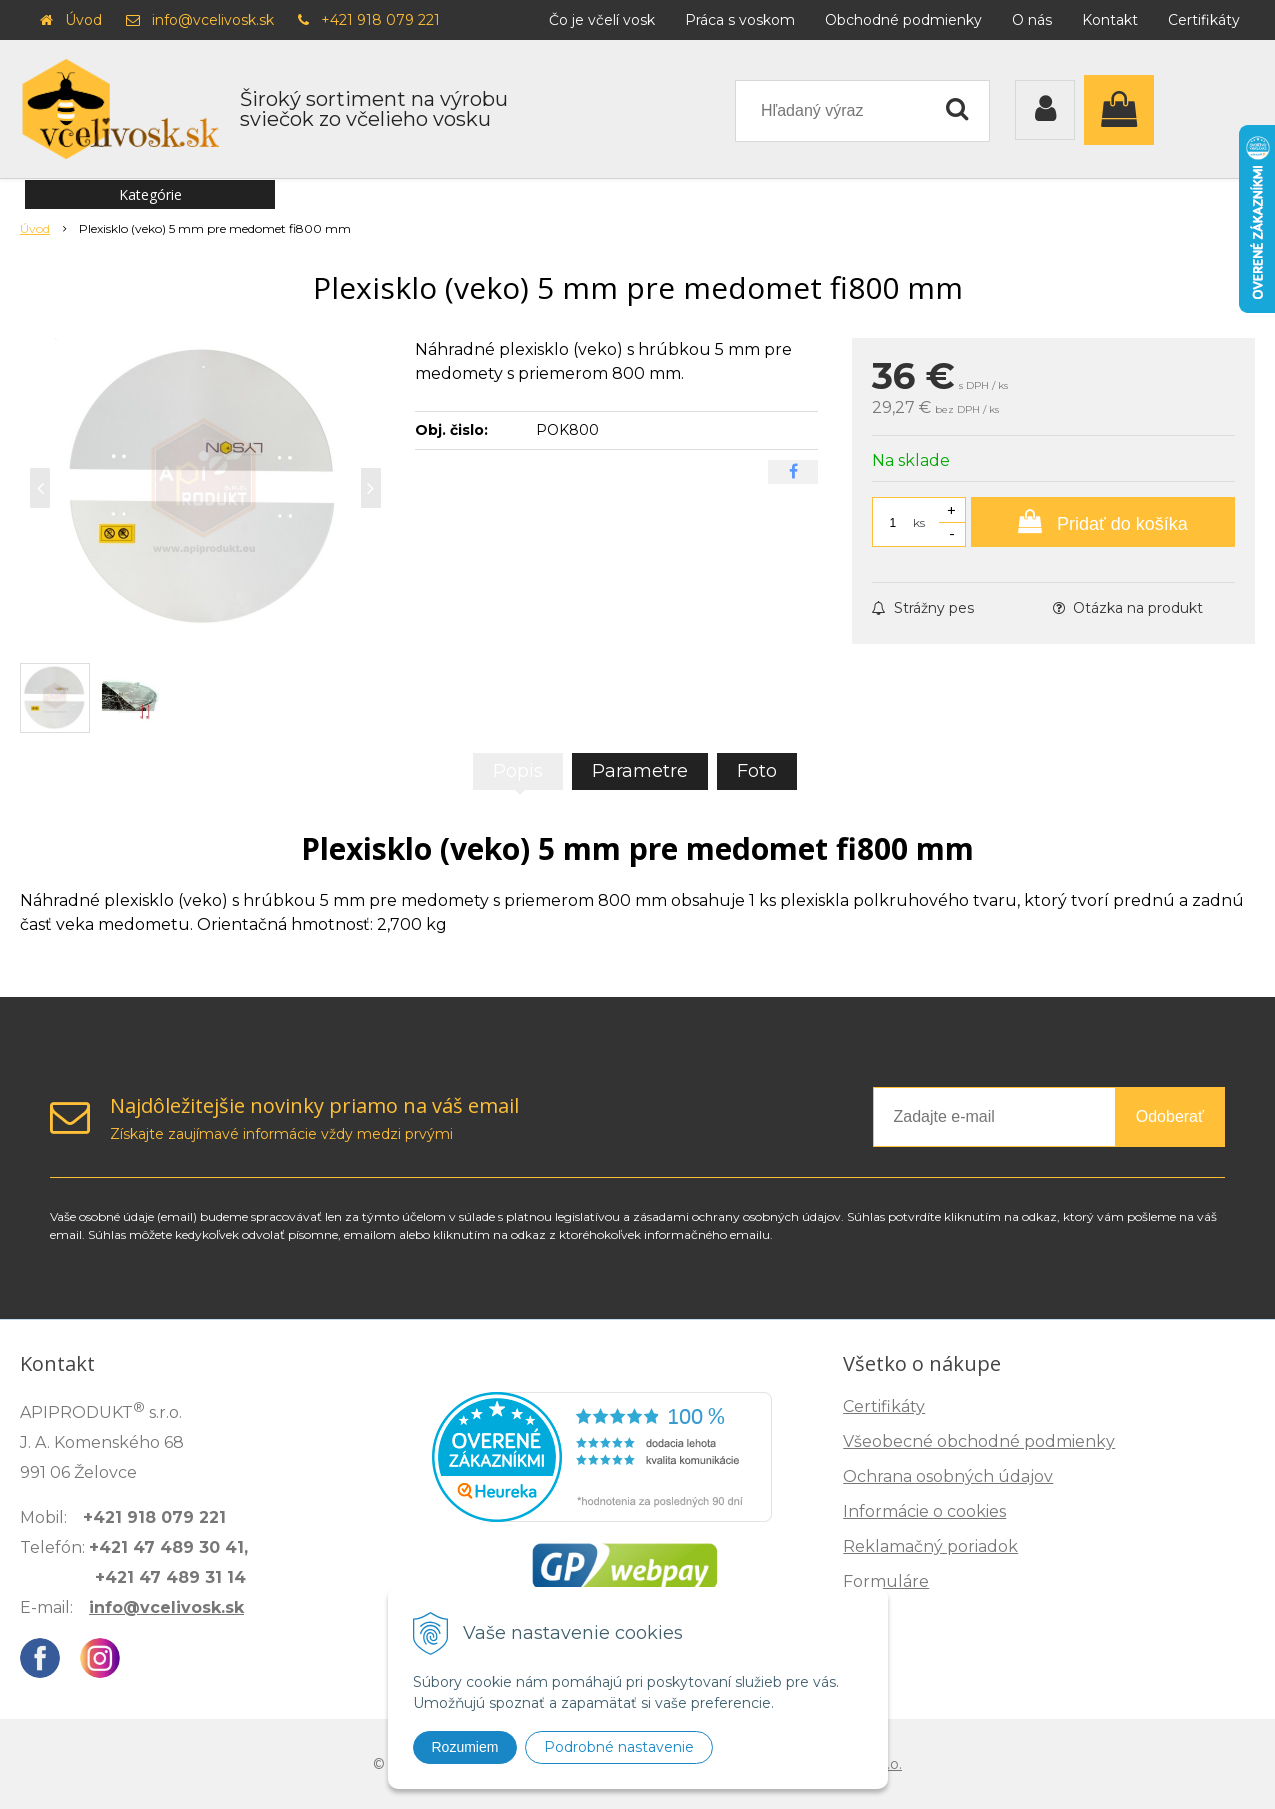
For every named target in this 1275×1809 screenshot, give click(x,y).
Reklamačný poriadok (930, 1546)
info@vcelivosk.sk (213, 20)
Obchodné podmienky (903, 20)
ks (919, 522)
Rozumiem (465, 1747)
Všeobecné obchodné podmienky (979, 1441)
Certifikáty (1204, 20)
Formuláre (886, 1581)
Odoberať (1170, 1116)
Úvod (83, 20)
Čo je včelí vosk (602, 20)
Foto (757, 771)
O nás (1032, 20)
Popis (518, 771)
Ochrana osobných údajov (948, 1476)
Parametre (640, 771)
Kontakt (1110, 20)
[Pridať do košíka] (1103, 522)
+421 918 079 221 (380, 20)
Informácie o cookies (924, 1511)
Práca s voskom (740, 20)
